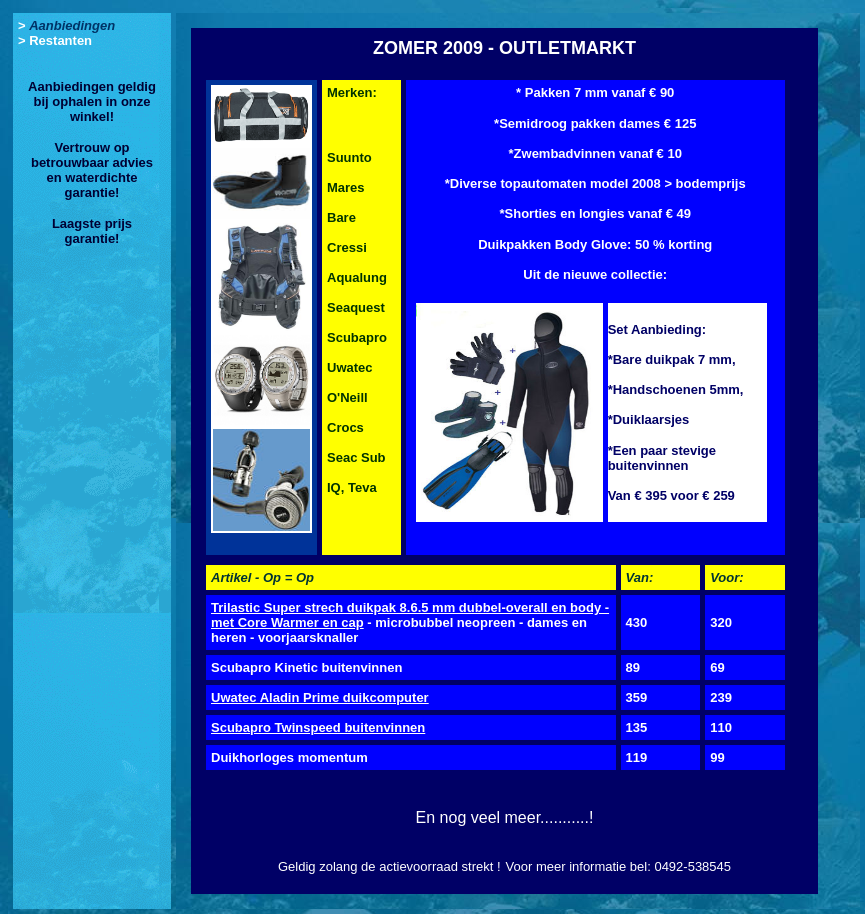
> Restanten (55, 40)
